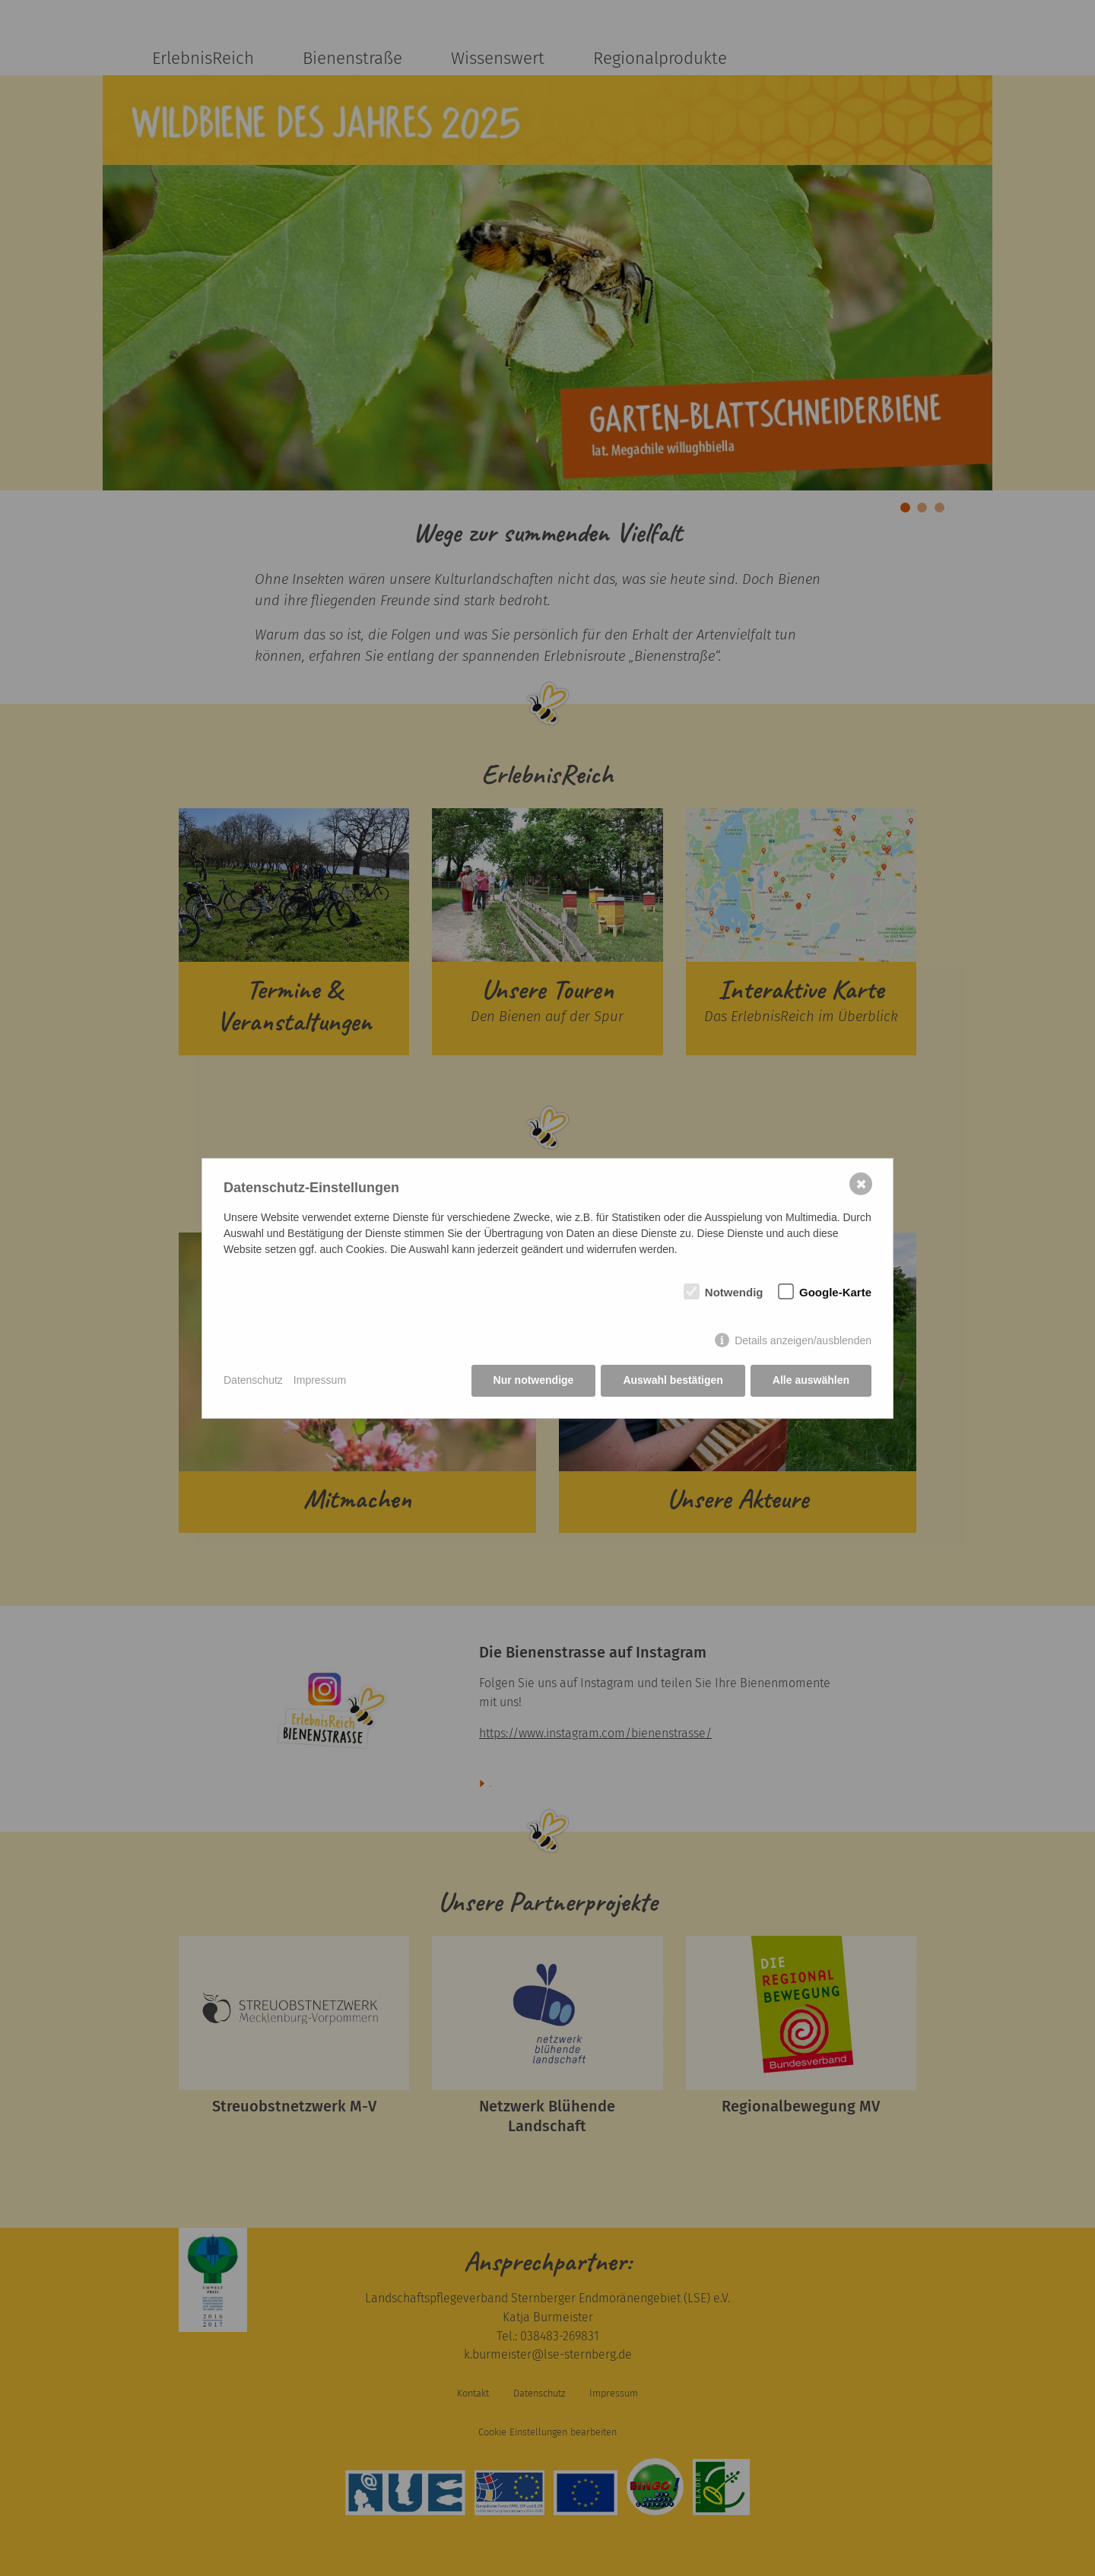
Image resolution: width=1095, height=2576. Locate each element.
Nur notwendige (534, 1380)
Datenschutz (253, 1380)
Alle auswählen (811, 1380)
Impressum (320, 1380)
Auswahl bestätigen (672, 1380)
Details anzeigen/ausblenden (803, 1340)
